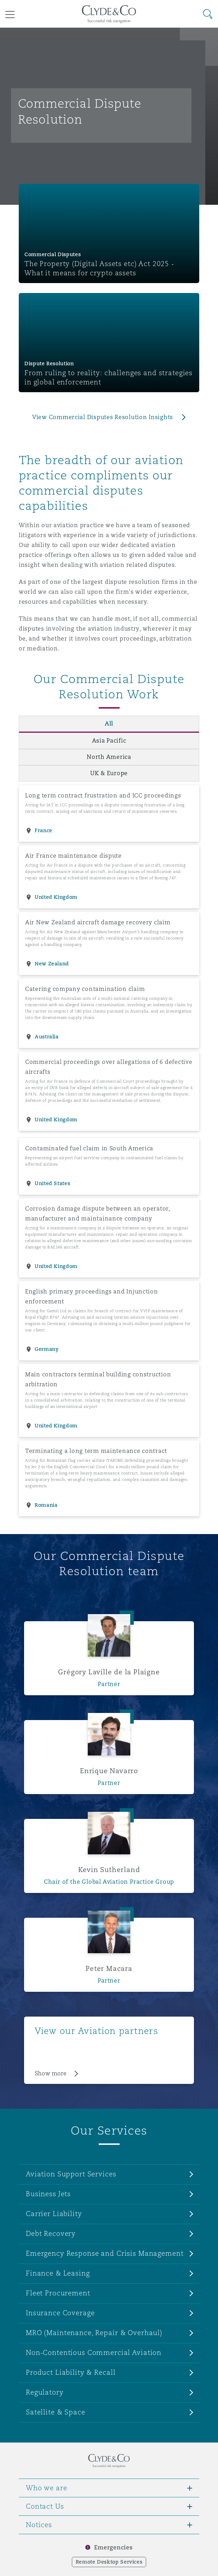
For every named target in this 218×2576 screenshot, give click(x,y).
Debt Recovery (51, 2233)
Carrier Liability (54, 2213)
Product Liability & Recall (70, 2372)
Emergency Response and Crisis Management (104, 2253)
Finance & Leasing (58, 2273)
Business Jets (48, 2193)
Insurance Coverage (60, 2313)
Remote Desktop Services (109, 2562)
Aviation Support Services (71, 2174)
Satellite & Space (55, 2412)
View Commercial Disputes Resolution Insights (102, 417)
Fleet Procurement (58, 2293)
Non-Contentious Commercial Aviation (93, 2352)
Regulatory (45, 2392)
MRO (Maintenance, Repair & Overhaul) (94, 2332)
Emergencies (113, 2547)
